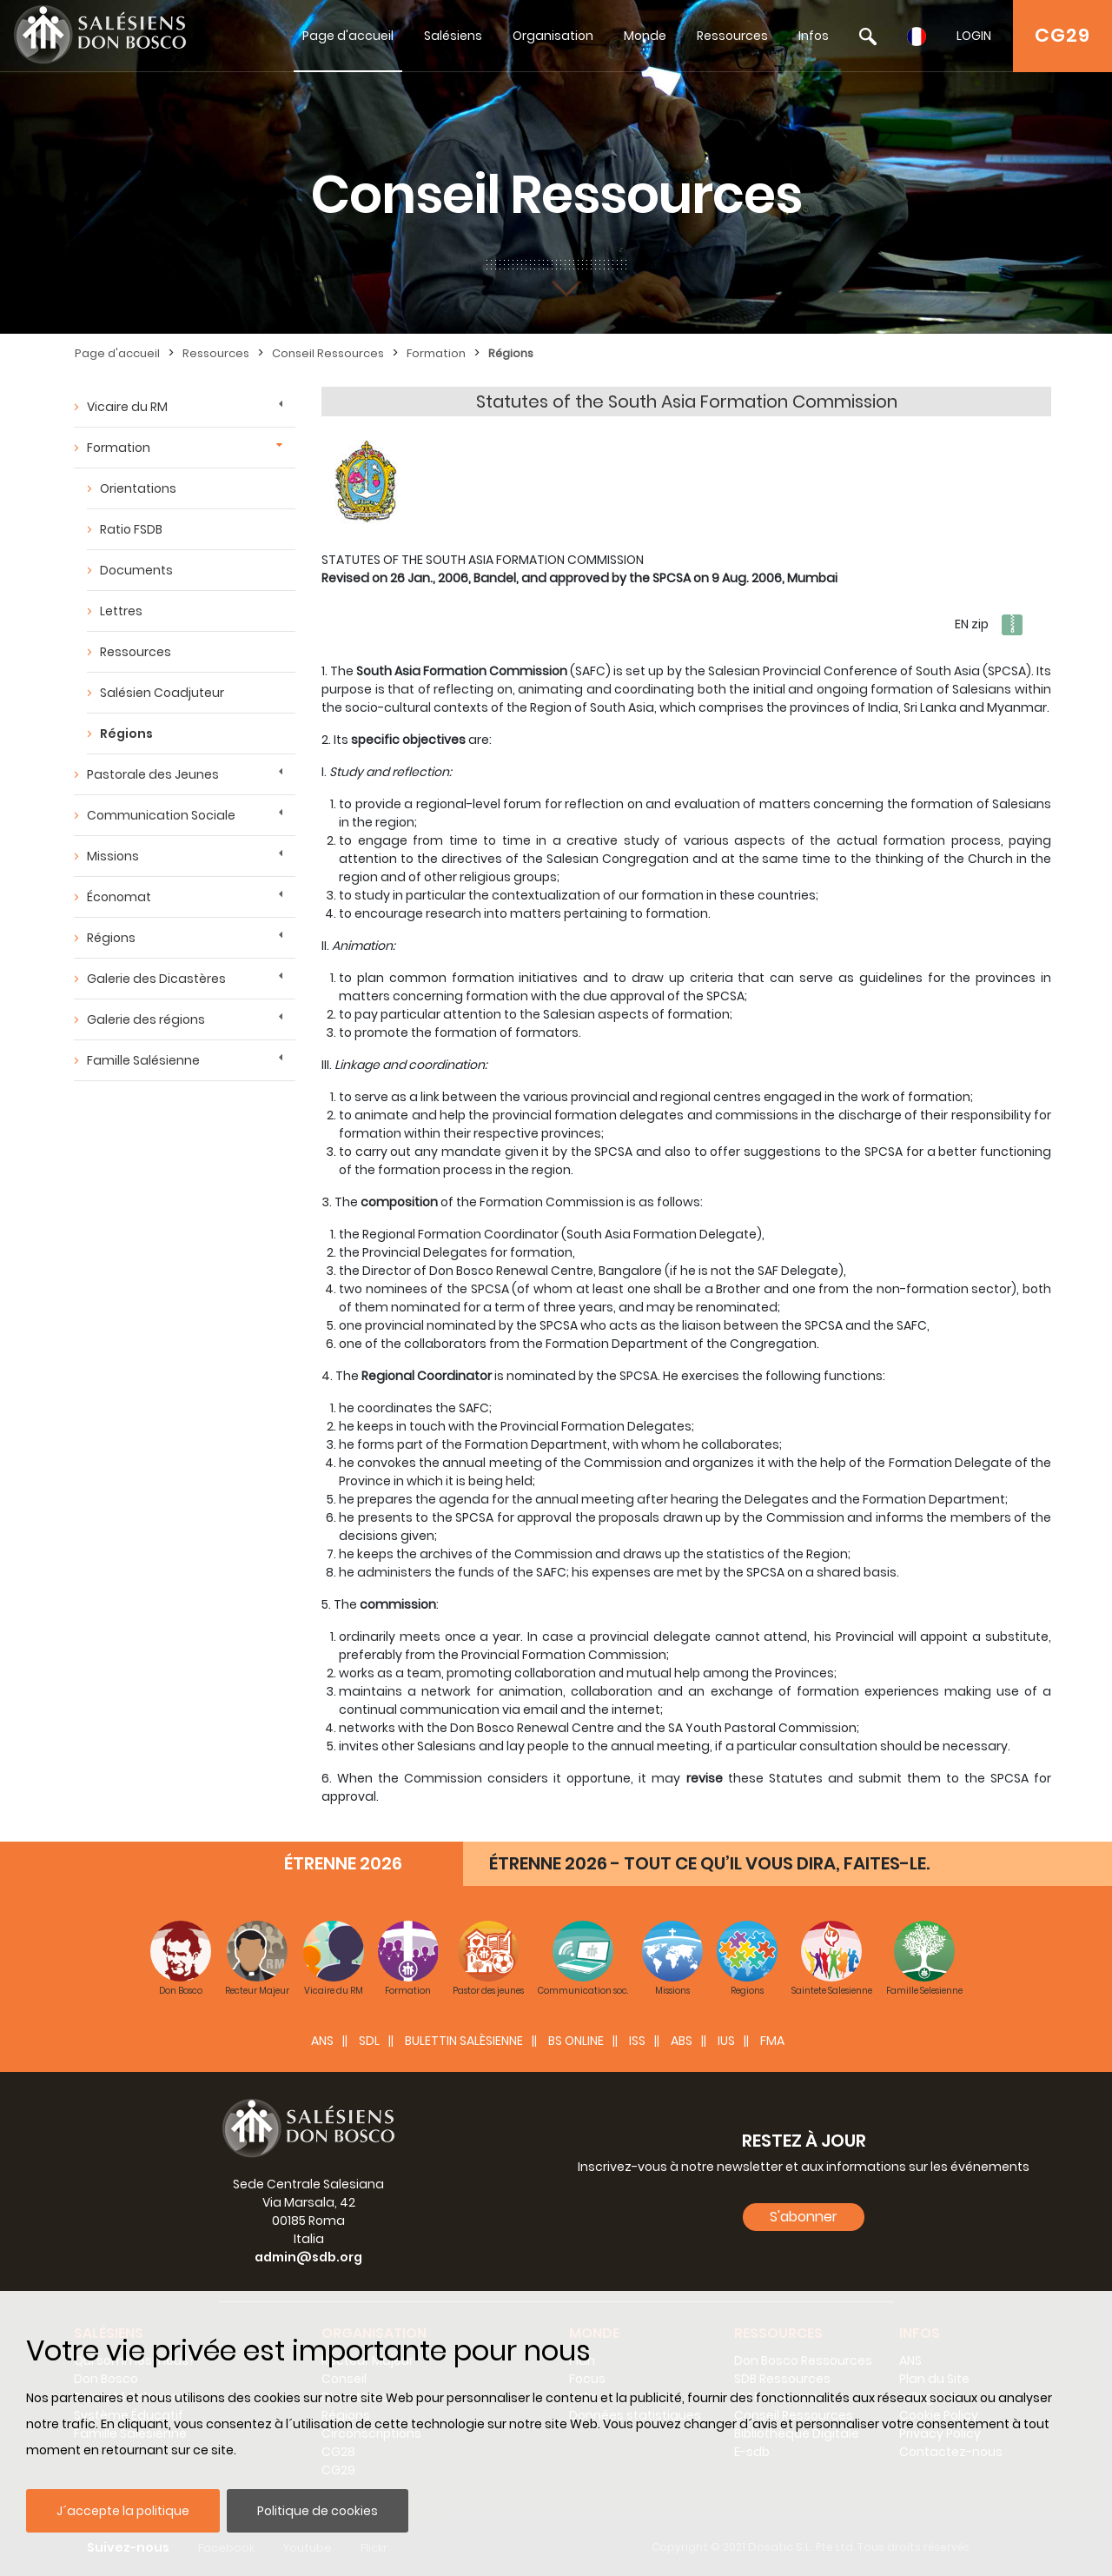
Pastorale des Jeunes (153, 774)
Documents (136, 570)
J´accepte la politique (122, 2511)
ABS (681, 2040)
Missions (113, 856)
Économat (119, 897)
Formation (436, 353)
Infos (813, 35)
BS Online (576, 2040)
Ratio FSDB (131, 529)
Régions (510, 353)
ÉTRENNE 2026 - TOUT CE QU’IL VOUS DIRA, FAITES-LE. (709, 1863)
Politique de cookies (317, 2511)
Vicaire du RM (127, 406)
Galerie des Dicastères (156, 978)
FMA (772, 2040)
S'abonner (803, 2217)
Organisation (553, 35)
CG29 (1062, 35)
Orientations (138, 488)
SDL (369, 2040)
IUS (726, 2040)
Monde (645, 35)
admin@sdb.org (308, 2257)
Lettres (121, 611)
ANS (322, 2040)
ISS (637, 2040)
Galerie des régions (146, 1019)
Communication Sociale (161, 815)
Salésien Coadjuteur (162, 692)
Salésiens (453, 35)
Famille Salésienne (143, 1060)
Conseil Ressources (328, 353)
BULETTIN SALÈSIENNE (464, 2040)
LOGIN (973, 35)
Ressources (732, 35)
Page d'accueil (348, 35)
